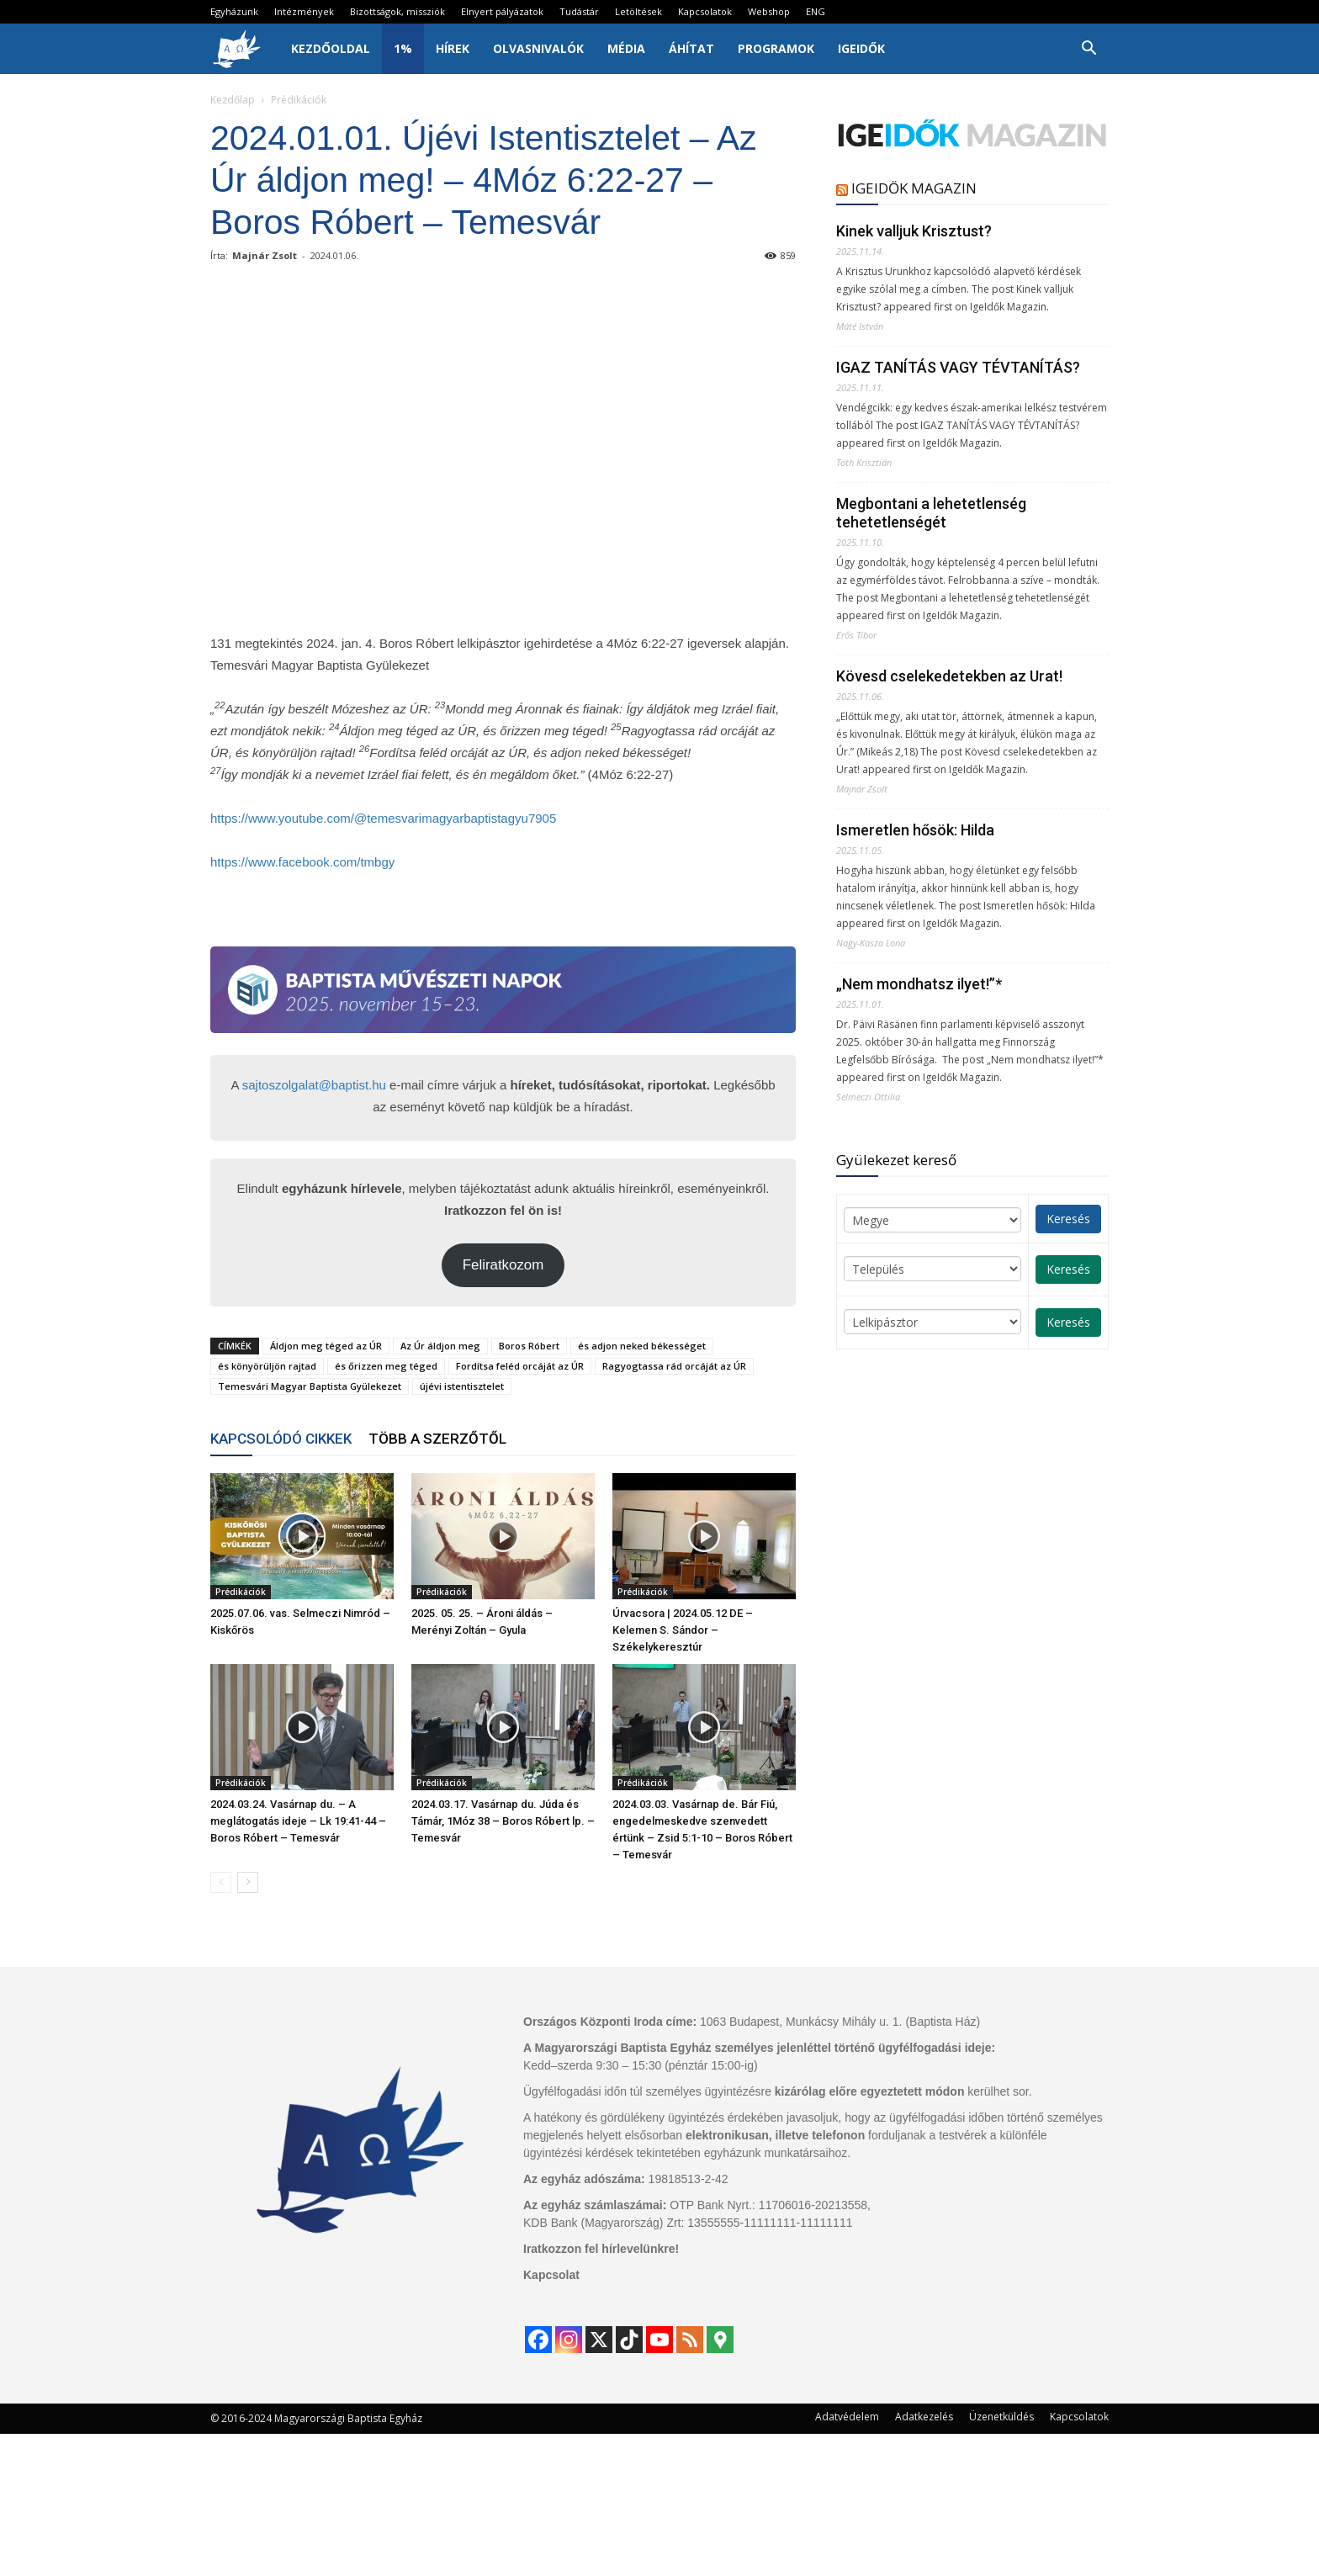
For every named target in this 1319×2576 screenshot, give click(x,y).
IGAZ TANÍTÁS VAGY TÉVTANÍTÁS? (958, 367)
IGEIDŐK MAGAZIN (914, 188)
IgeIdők (861, 48)
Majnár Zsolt (264, 255)
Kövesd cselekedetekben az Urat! (949, 676)
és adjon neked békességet (642, 1345)
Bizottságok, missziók (397, 11)
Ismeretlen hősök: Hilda (915, 830)
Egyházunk (234, 11)
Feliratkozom (503, 1265)
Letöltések (638, 11)
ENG (815, 11)
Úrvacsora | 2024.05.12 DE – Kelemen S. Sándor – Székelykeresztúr (682, 1630)
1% (403, 48)
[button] (1088, 50)
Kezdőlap (232, 100)
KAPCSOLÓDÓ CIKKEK (281, 1438)
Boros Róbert (529, 1345)
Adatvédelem (847, 2416)
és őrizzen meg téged (386, 1366)
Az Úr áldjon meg (440, 1345)
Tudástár (579, 11)
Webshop (769, 11)
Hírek (452, 48)
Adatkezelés (924, 2416)
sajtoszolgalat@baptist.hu (314, 1085)
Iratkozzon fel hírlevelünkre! (601, 2248)
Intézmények (304, 11)
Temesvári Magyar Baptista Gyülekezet (309, 1386)
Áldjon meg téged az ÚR (326, 1345)
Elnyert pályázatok (502, 11)
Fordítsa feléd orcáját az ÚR (520, 1366)
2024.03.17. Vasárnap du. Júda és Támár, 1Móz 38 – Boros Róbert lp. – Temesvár (503, 1821)
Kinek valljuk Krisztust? (914, 231)
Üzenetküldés (1001, 2416)
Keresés (1068, 1219)
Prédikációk (240, 1592)
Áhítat (691, 48)
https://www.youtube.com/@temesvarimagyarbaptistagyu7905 (383, 818)
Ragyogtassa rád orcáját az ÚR (674, 1366)
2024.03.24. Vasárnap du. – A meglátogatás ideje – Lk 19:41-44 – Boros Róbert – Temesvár (298, 1821)
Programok (776, 48)
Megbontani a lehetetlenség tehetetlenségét (931, 513)
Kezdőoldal (330, 48)
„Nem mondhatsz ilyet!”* (919, 984)
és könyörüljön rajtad (267, 1366)
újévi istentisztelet (462, 1386)
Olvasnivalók (538, 48)
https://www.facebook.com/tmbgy (302, 862)
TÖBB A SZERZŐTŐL (437, 1438)
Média (626, 48)
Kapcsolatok (705, 11)
